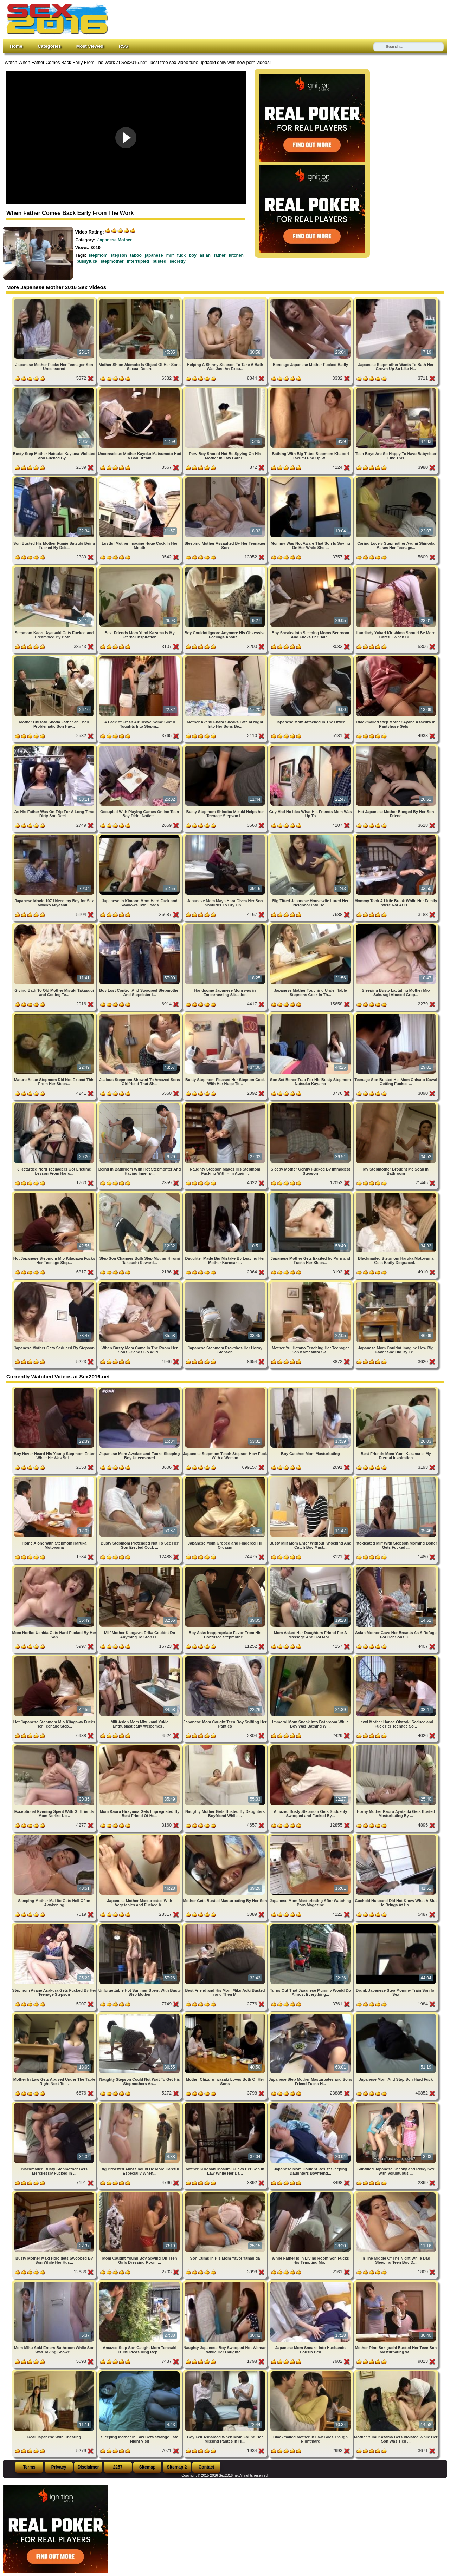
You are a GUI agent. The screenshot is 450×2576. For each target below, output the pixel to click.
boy (193, 255)
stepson (119, 255)
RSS (123, 46)
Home (16, 46)
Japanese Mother (114, 239)
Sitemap (147, 2467)
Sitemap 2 (177, 2467)
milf (170, 255)
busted (159, 261)
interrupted (138, 261)
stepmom (98, 255)
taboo (136, 255)
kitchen (236, 255)
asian (205, 255)
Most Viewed (89, 46)
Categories (49, 46)
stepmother (112, 261)
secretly (177, 261)
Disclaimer (88, 2467)
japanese (154, 255)
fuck (181, 255)
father (219, 255)
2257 (118, 2467)
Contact (206, 2467)
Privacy (58, 2467)
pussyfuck (87, 261)
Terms (29, 2467)
